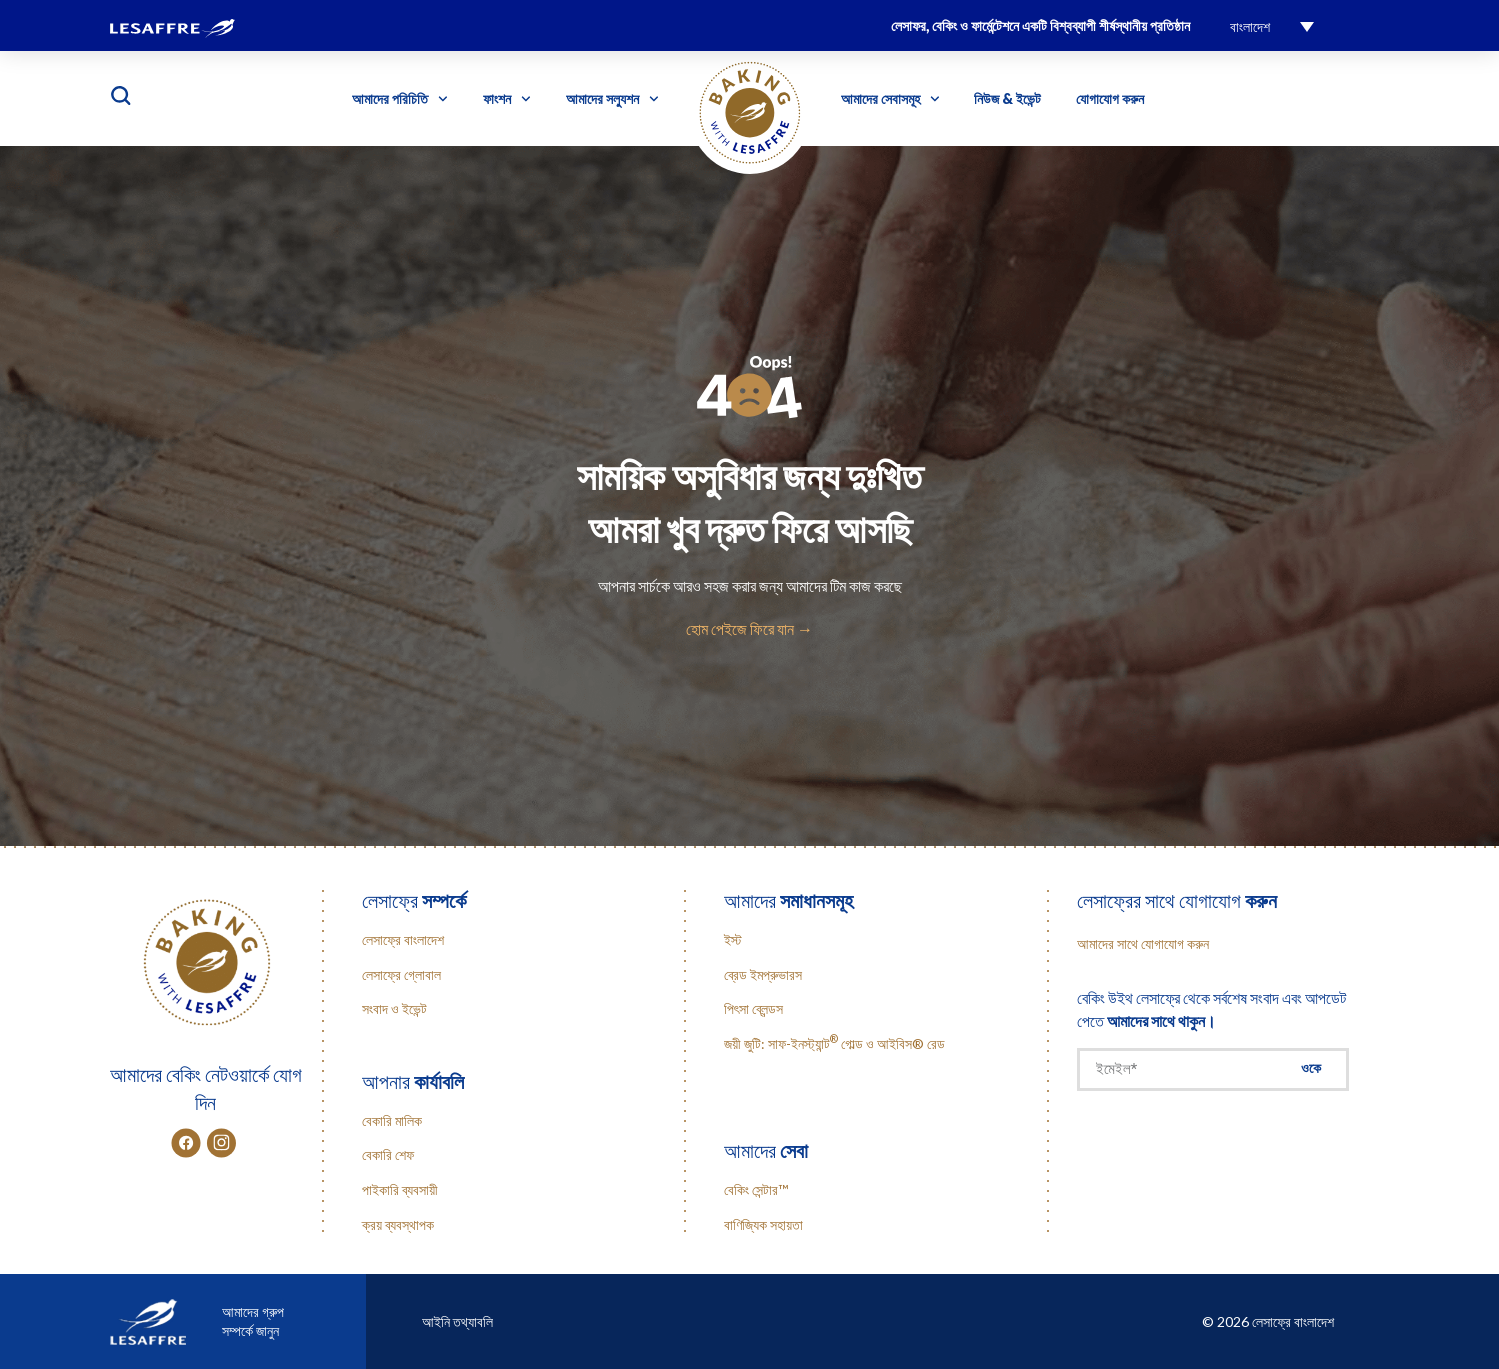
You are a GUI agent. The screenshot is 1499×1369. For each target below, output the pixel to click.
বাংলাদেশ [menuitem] (1250, 26)
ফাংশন (507, 99)
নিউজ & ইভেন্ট (1007, 98)
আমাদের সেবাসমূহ (890, 99)
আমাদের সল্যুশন (612, 99)
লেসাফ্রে (414, 900)
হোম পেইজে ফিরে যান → (749, 628)
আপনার (413, 1081)
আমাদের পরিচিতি (400, 99)
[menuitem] (1272, 25)
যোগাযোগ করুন (1110, 98)
